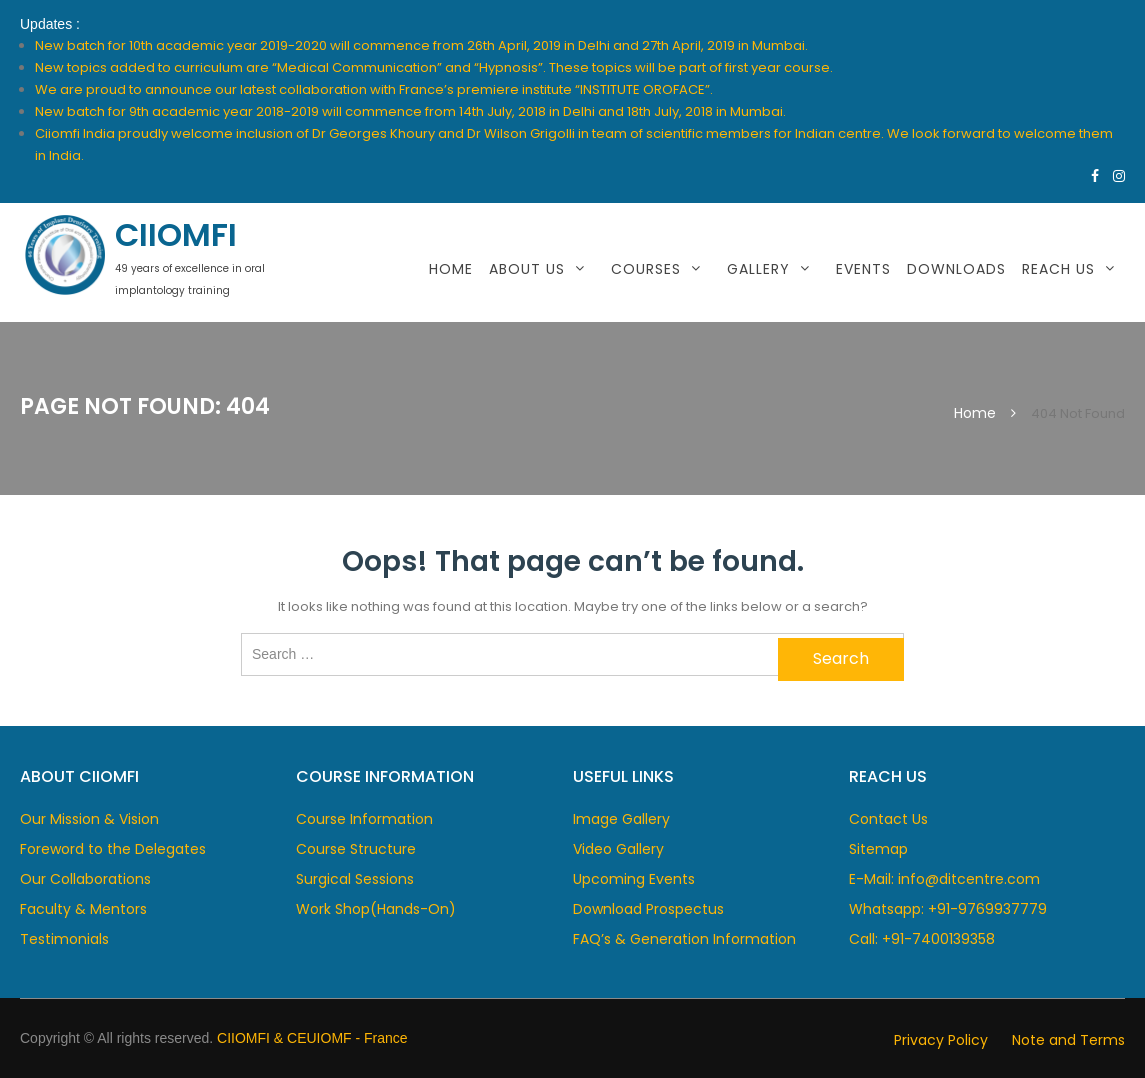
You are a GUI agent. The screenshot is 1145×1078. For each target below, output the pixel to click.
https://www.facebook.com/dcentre (1095, 176)
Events (863, 269)
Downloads (956, 269)
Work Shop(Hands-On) (376, 909)
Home (451, 269)
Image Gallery (621, 819)
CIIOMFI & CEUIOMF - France (312, 1038)
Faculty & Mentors (83, 909)
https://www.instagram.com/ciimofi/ (1119, 176)
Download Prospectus (648, 909)
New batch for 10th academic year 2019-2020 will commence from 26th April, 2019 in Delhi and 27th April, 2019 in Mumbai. (421, 45)
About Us (527, 269)
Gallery (758, 269)
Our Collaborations (85, 879)
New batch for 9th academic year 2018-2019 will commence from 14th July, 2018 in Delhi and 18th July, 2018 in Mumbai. (410, 111)
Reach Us (1058, 269)
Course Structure (356, 849)
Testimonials (64, 939)
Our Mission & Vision (89, 819)
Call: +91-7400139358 (922, 939)
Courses (646, 269)
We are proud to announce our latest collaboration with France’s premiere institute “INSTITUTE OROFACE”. (374, 89)
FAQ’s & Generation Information (684, 939)
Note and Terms (1068, 1040)
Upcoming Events (634, 879)
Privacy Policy (941, 1040)
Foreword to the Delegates (113, 849)
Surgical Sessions (355, 879)
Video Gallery (618, 849)
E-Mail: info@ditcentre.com (944, 879)
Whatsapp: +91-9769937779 (948, 909)
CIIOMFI (176, 234)
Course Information (364, 819)
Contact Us (888, 819)
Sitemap (878, 849)
